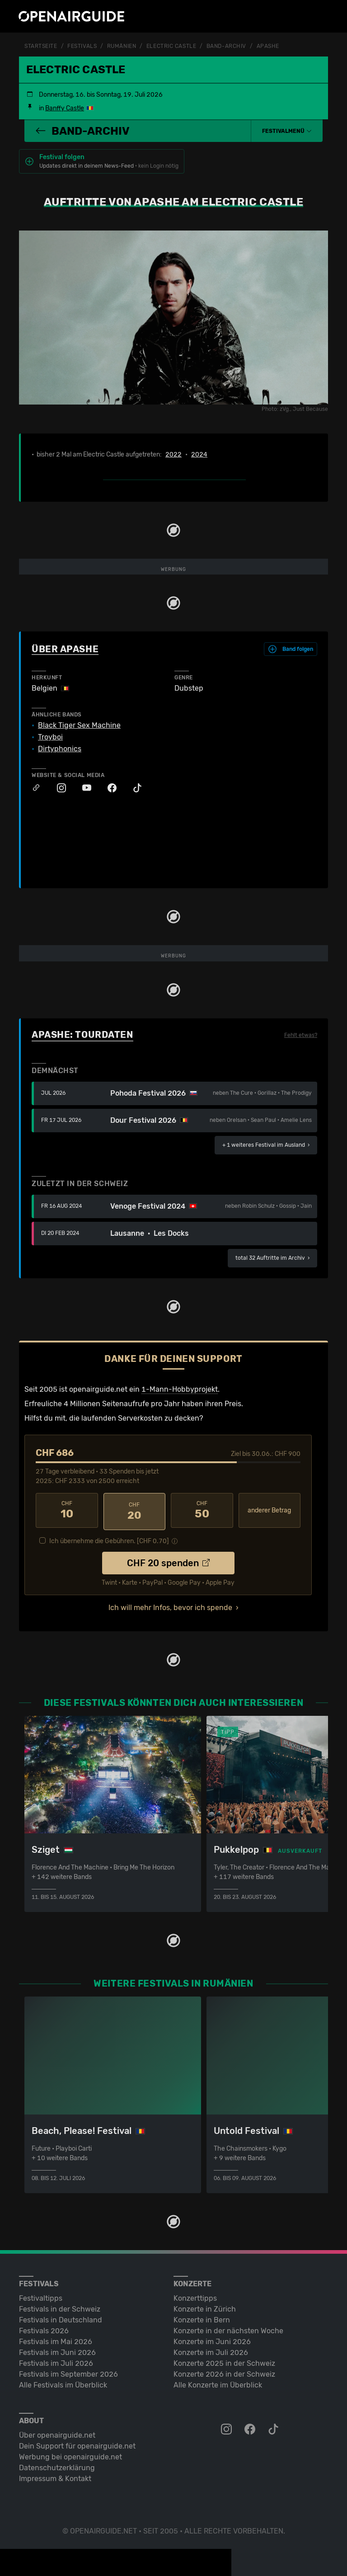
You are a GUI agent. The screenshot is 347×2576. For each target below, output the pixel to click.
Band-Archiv (226, 46)
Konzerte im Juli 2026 (211, 2350)
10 (67, 1510)
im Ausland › (265, 1144)
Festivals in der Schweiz (59, 2307)
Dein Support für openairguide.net (77, 2443)
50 (202, 1510)
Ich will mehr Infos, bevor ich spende (170, 1605)
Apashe (268, 46)
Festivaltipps (40, 2296)
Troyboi (50, 737)
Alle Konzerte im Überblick (218, 2382)
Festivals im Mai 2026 (55, 2339)
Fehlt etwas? (300, 1034)
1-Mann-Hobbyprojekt (179, 1389)
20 (134, 1510)
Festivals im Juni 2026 (57, 2350)
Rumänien (121, 46)
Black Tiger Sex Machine (79, 725)
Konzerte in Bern (202, 2317)
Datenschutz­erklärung (57, 2465)
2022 (173, 454)
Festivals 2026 (44, 2328)
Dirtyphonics (59, 749)
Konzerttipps (195, 2296)
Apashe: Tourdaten (82, 1034)
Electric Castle (171, 46)
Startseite (40, 46)
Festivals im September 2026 (68, 2372)
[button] (287, 130)
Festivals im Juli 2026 (56, 2361)
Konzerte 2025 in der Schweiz (224, 2361)
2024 (199, 454)
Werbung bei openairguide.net (70, 2454)
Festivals (82, 46)
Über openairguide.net (57, 2433)
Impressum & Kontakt (55, 2476)
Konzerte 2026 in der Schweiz (224, 2372)
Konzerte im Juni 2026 (212, 2339)
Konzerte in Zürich (205, 2307)
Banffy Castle (64, 108)
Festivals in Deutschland (60, 2317)
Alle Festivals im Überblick (63, 2382)
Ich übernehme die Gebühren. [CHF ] (109, 1538)
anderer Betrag (269, 1510)
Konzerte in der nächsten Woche (228, 2328)
